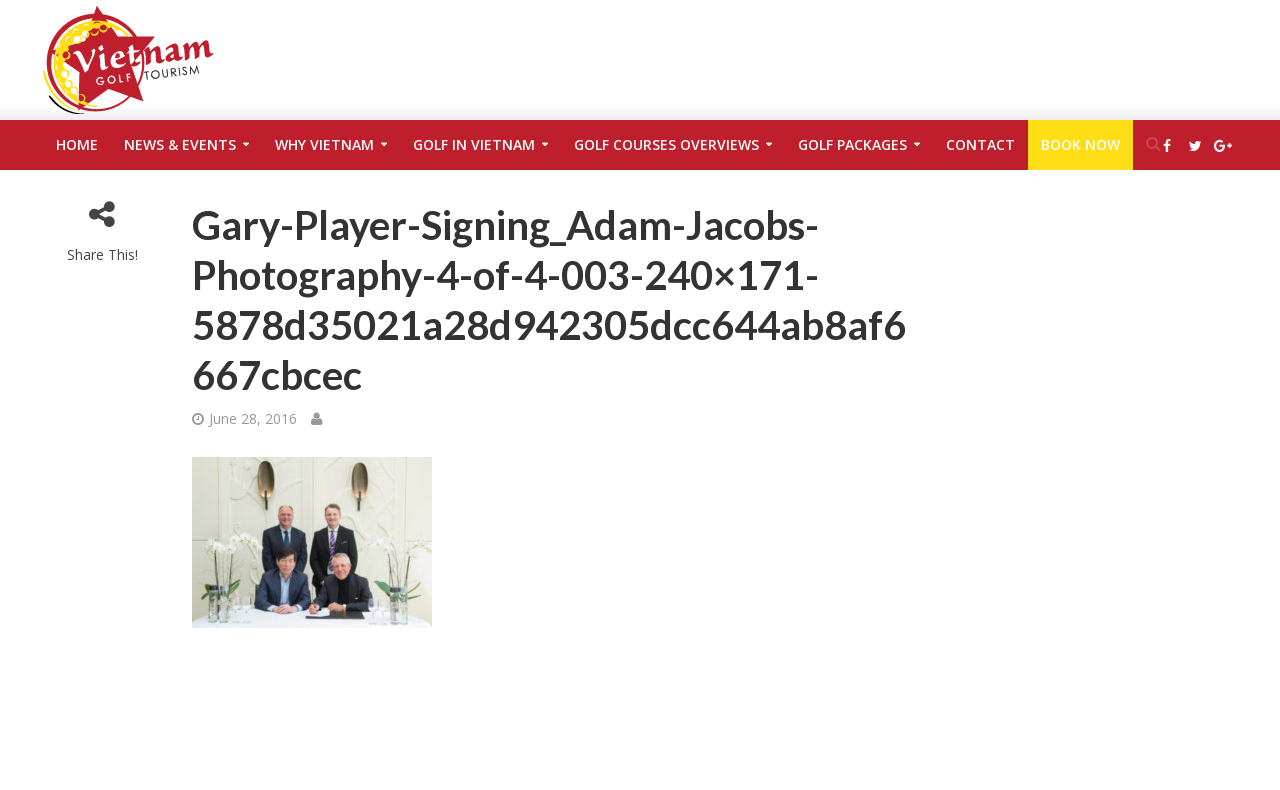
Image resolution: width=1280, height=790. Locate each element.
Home (77, 144)
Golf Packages (852, 144)
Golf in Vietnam (474, 144)
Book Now (1080, 144)
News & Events (180, 144)
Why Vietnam (324, 144)
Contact (980, 144)
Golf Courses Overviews (666, 144)
